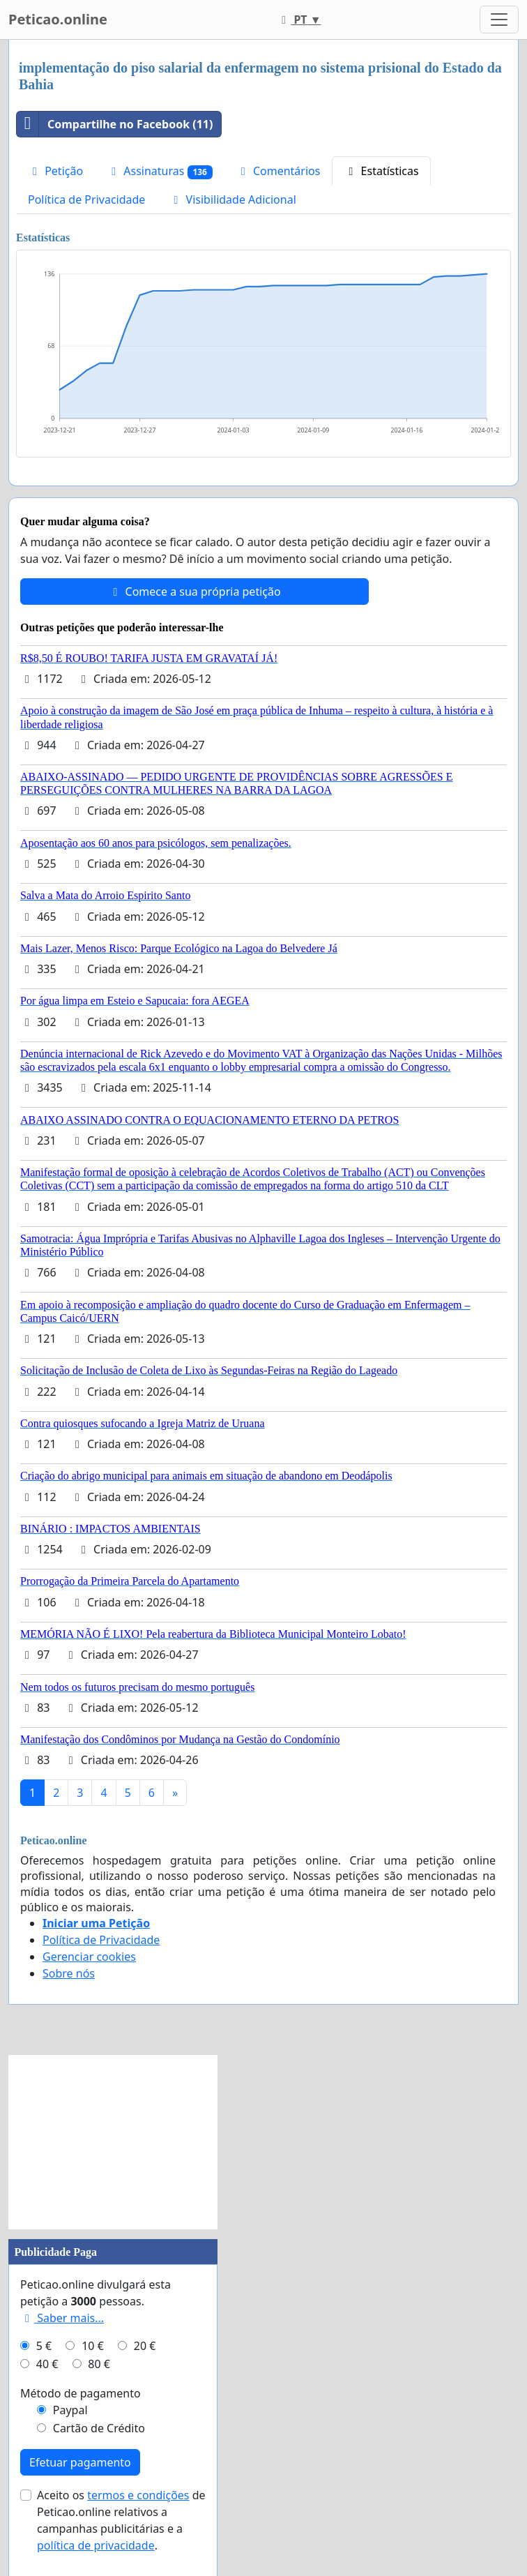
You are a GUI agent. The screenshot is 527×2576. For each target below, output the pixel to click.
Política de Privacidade (86, 199)
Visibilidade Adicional (232, 199)
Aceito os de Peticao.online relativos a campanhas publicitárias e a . (121, 2520)
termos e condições (138, 2495)
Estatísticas (381, 171)
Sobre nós (69, 1973)
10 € (93, 2345)
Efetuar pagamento (80, 2462)
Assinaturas (160, 171)
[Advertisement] (112, 2142)
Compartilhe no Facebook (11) (115, 124)
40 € (47, 2364)
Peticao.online (57, 19)
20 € (145, 2345)
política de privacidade (96, 2545)
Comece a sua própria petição (194, 591)
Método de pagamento (80, 2393)
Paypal (70, 2410)
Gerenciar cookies (89, 1956)
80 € (99, 2364)
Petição (55, 171)
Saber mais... (62, 2318)
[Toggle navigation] (499, 19)
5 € (44, 2345)
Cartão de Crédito (99, 2428)
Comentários (278, 171)
